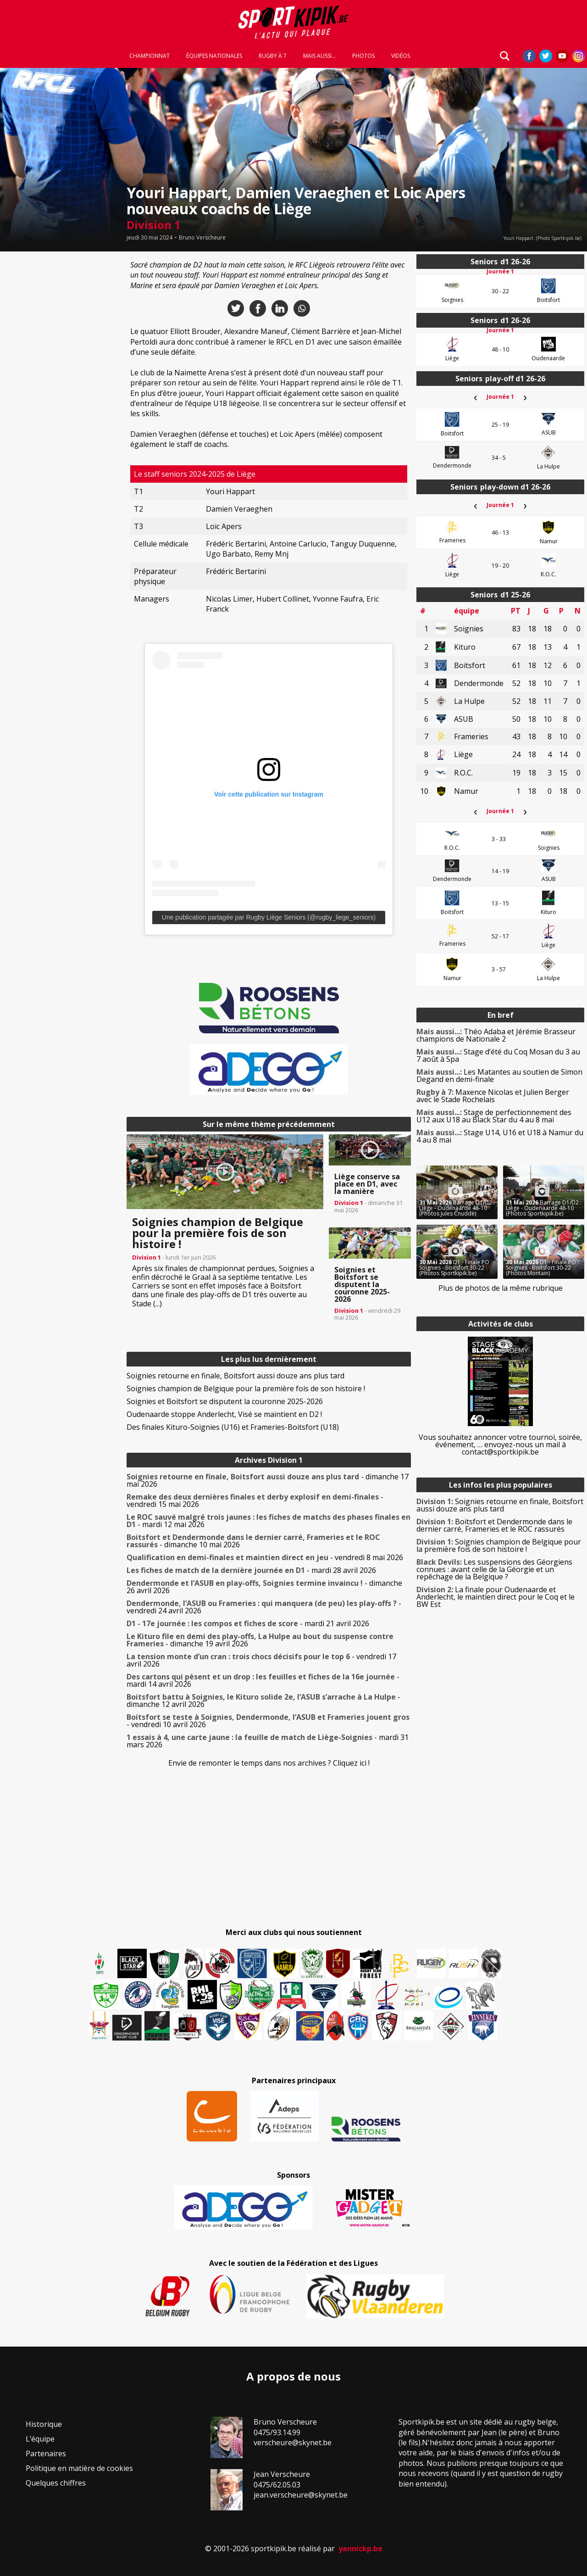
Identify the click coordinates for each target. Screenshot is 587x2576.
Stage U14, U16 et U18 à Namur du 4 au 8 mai (499, 1136)
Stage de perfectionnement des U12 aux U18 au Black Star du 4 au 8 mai (493, 1116)
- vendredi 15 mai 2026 (255, 1500)
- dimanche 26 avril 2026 (264, 1586)
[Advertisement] (60, 392)
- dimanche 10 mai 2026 (253, 1540)
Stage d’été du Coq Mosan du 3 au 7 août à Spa (498, 1055)
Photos (363, 56)
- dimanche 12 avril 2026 (263, 1700)
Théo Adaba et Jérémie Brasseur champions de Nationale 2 (496, 1035)
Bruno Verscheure (202, 237)
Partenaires (46, 2453)
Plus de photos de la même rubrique (500, 1288)
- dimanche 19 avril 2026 (260, 1640)
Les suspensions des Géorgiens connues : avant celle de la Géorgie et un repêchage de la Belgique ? (494, 1569)
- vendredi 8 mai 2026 (265, 1557)
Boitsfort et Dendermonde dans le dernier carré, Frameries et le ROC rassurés (494, 1525)
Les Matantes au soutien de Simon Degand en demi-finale (499, 1075)
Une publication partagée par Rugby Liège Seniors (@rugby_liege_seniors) (269, 917)
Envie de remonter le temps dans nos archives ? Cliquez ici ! (269, 1763)
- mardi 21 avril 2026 (248, 1623)
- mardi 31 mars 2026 (268, 1741)
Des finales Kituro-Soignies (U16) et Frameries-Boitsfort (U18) (233, 1427)
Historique (44, 2424)
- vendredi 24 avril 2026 (264, 1607)
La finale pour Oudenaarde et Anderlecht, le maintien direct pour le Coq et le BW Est (495, 1597)
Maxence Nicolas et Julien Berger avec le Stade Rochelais (492, 1095)
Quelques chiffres (56, 2483)
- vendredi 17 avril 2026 (261, 1660)
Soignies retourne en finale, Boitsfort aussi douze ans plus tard (235, 1375)
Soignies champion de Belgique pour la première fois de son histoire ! (246, 1388)
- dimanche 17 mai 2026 (268, 1480)
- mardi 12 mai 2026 (268, 1520)
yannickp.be (360, 2548)
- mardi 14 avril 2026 (263, 1680)
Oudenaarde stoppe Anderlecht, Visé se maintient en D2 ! (224, 1414)
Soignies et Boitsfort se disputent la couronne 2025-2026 (225, 1401)
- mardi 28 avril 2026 (251, 1570)
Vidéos (400, 56)
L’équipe (40, 2439)
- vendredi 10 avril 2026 (268, 1720)
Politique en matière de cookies (79, 2468)
